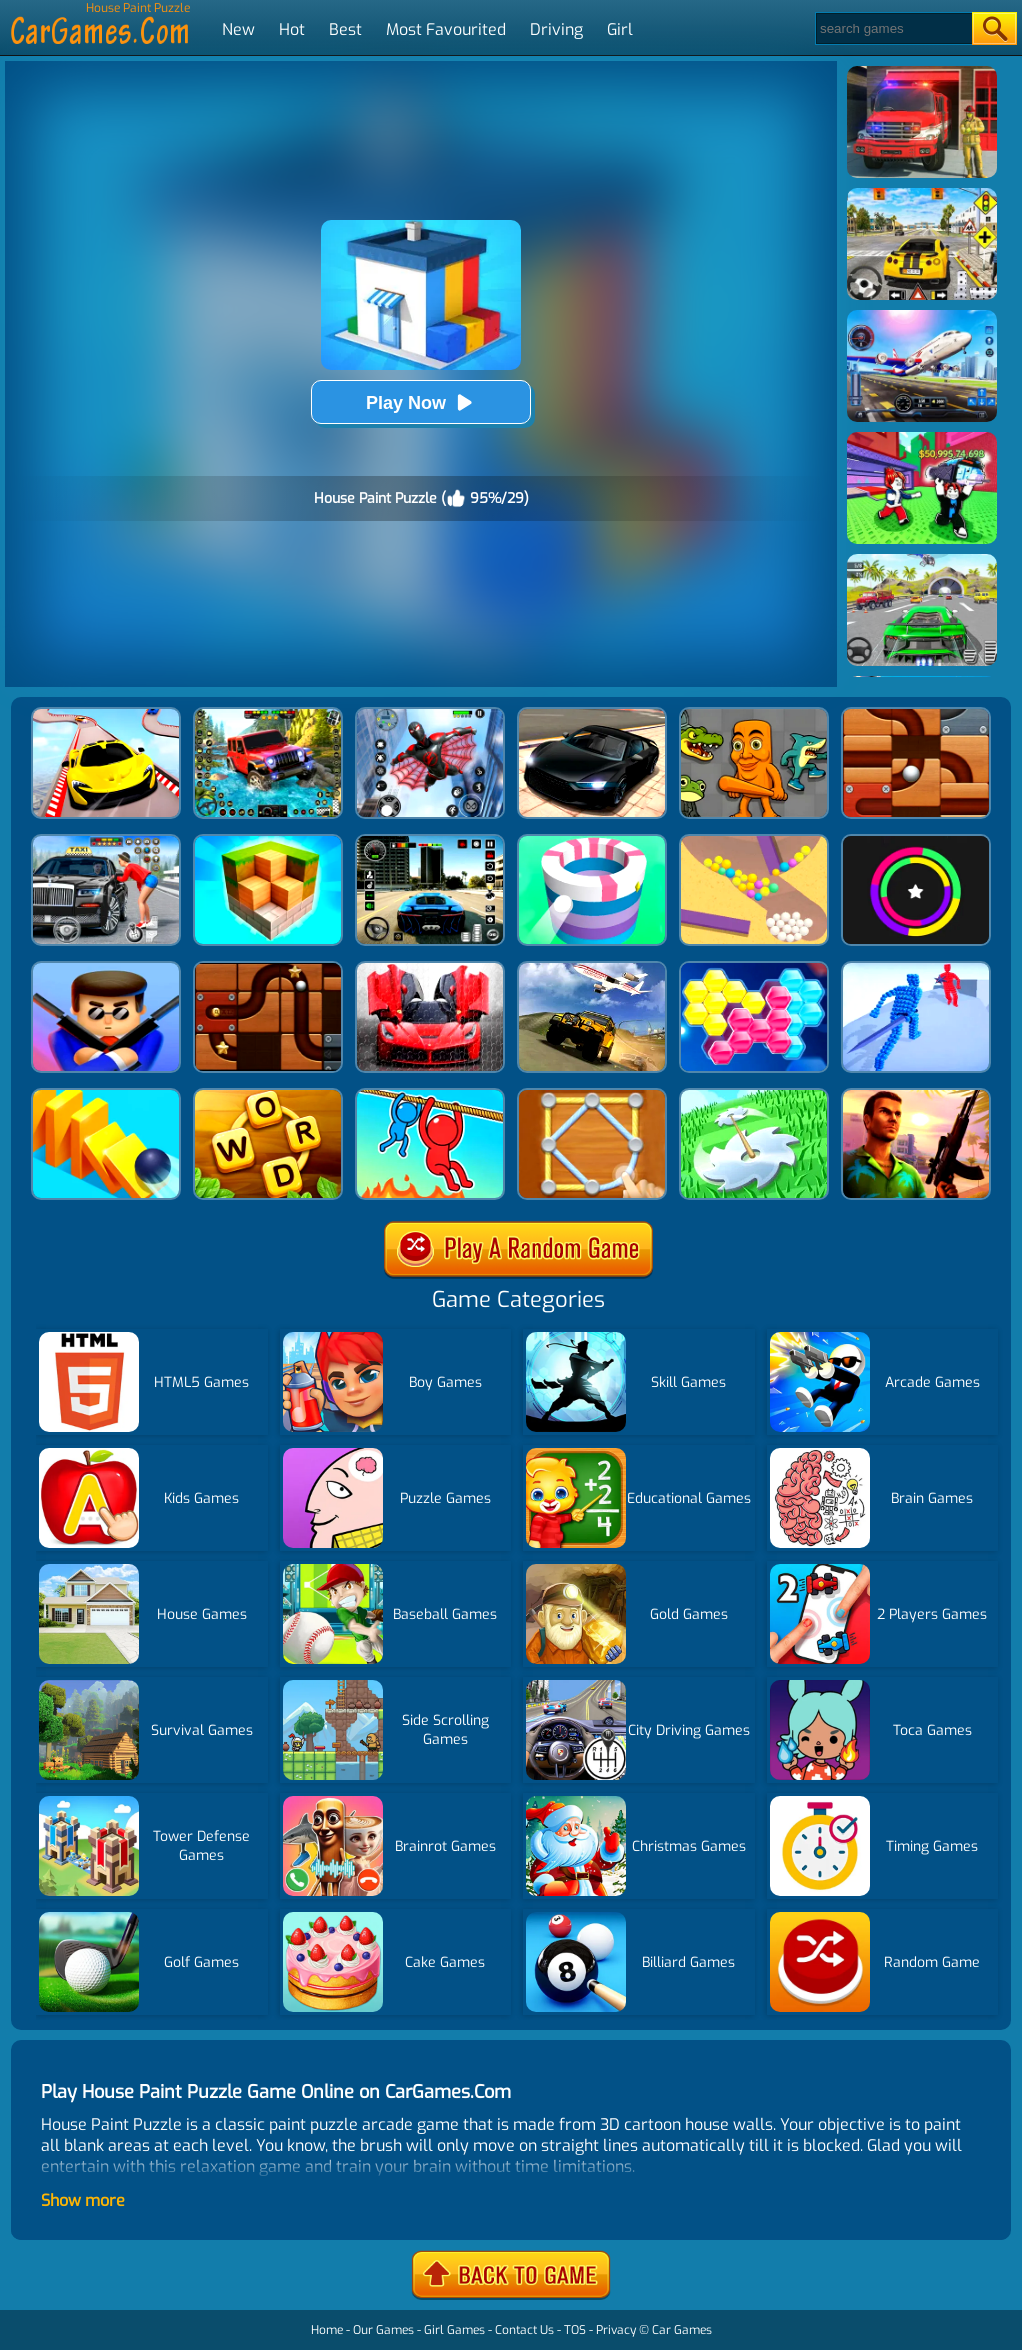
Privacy (616, 2330)
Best (345, 29)
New (238, 29)
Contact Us (524, 2330)
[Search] (892, 28)
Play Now (421, 402)
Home (327, 2330)
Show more (83, 2200)
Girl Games (454, 2330)
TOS (575, 2330)
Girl (620, 29)
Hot (292, 29)
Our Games (383, 2330)
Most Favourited (446, 29)
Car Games (682, 2330)
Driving (556, 29)
